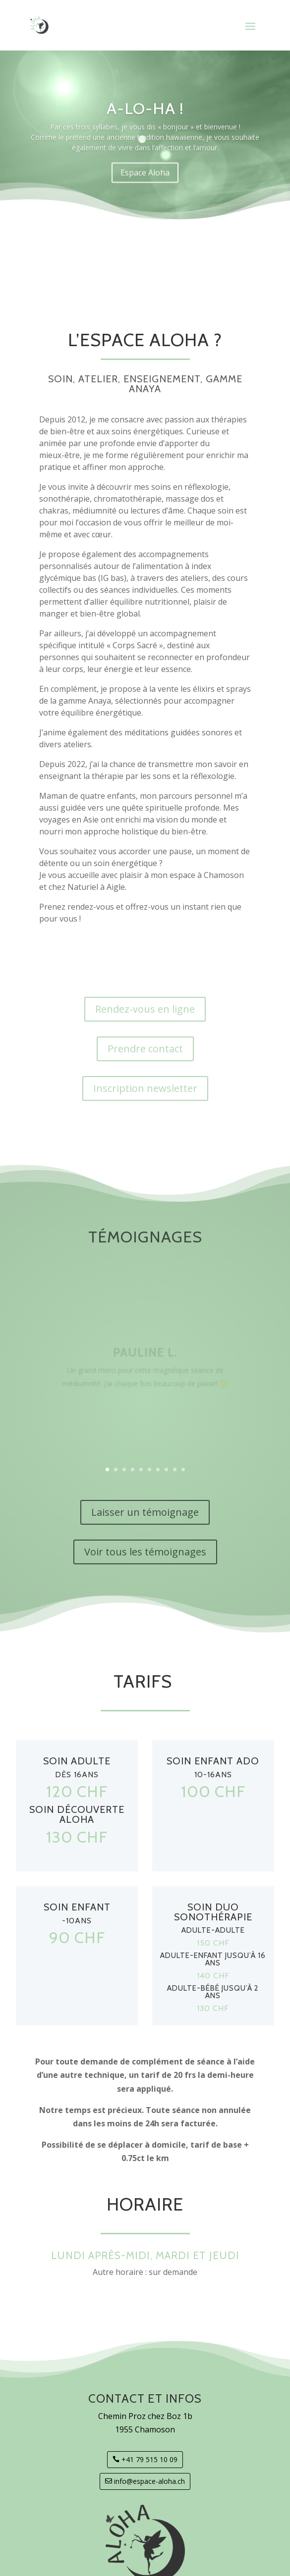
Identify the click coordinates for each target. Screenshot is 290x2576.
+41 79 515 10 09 (149, 2459)
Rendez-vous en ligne (145, 1009)
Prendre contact (145, 1048)
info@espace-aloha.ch (149, 2481)
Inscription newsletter (145, 1088)
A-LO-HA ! (145, 117)
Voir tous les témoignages (145, 1551)
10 (183, 1469)
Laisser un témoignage (145, 1512)
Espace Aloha (145, 181)
